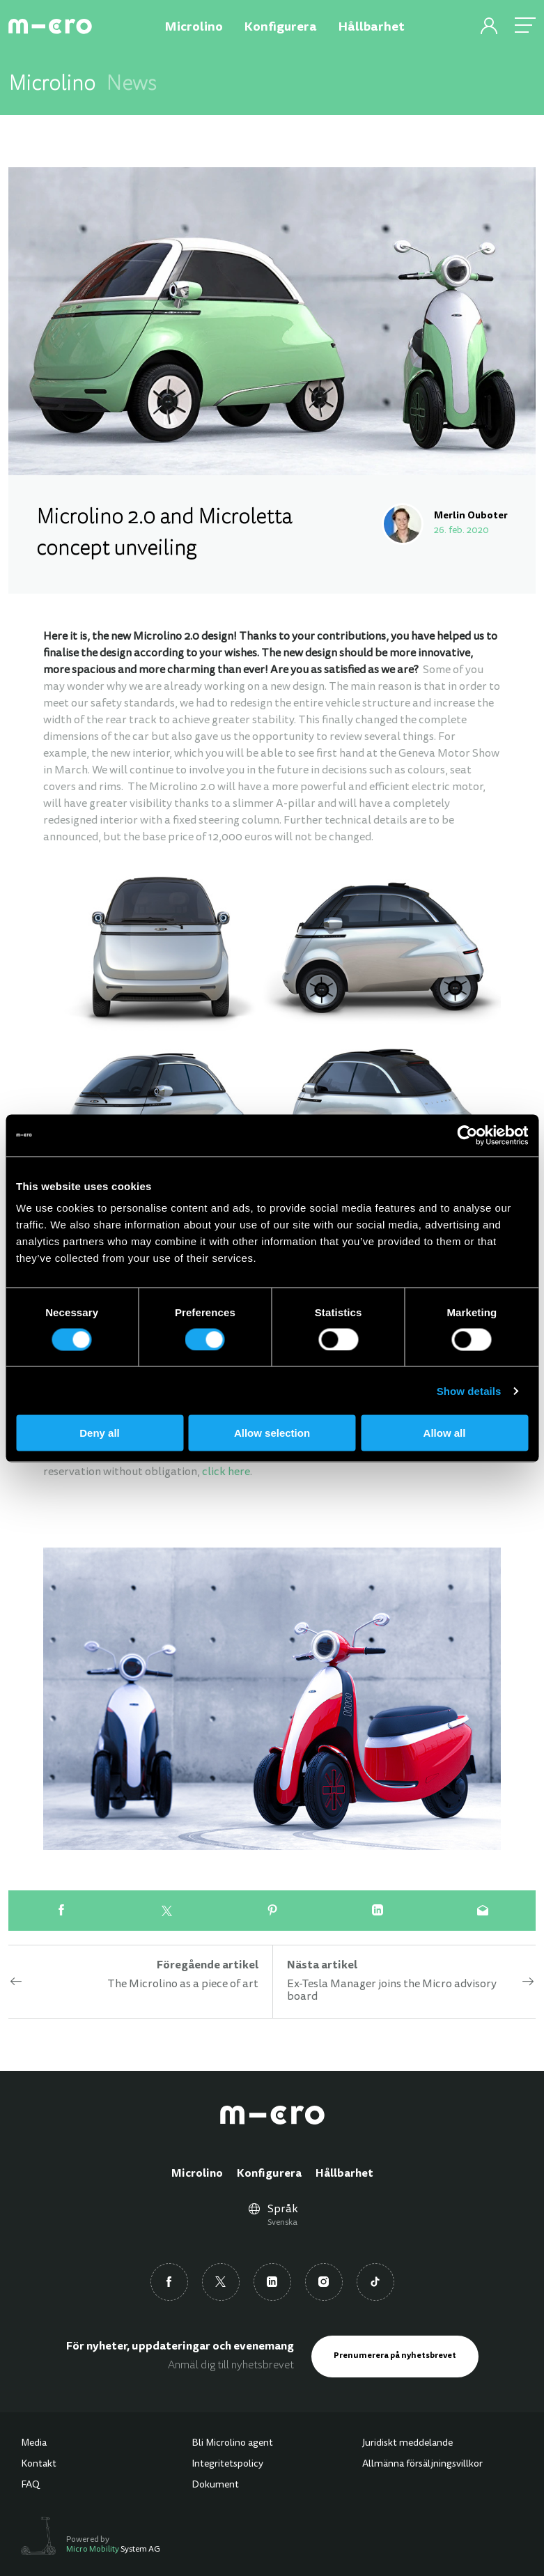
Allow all (444, 1433)
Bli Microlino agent (232, 2443)
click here (226, 1472)
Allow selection (272, 1433)
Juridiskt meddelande (407, 2443)
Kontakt (38, 2464)
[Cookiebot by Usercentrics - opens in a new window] (467, 1135)
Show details (469, 1390)
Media (34, 2443)
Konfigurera (269, 2174)
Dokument (215, 2485)
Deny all (99, 1433)
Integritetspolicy (227, 2464)
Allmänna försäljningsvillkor (422, 2464)
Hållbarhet (344, 2174)
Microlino (197, 2174)
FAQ (30, 2485)
